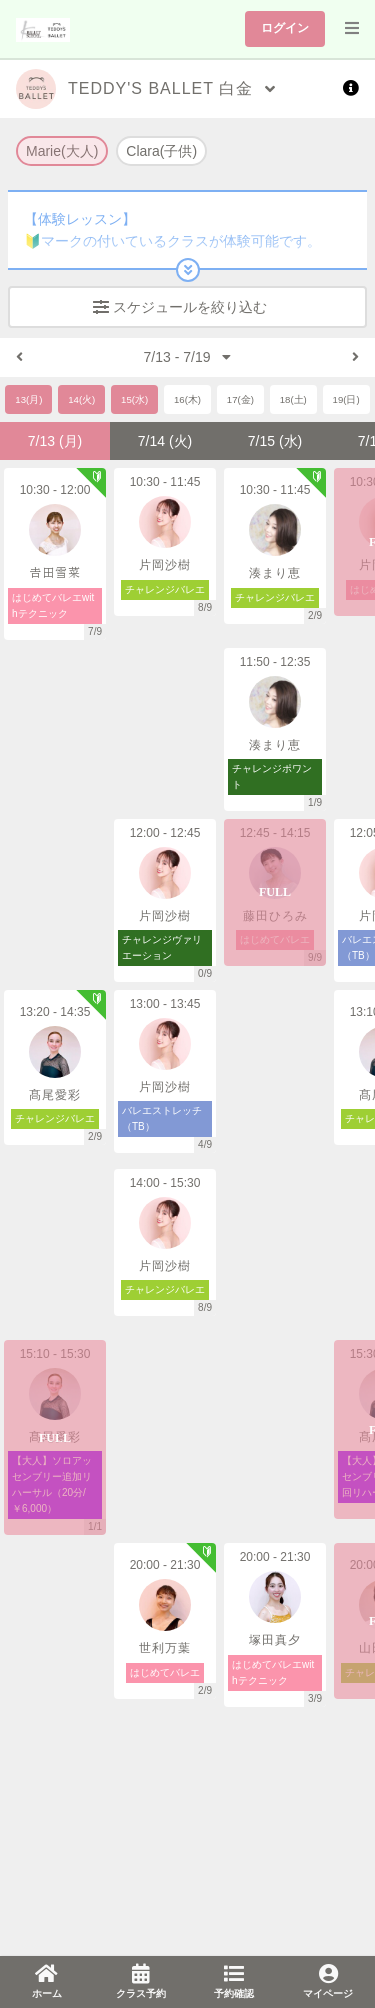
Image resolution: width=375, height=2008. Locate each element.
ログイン (285, 28)
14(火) (81, 399)
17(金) (240, 399)
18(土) (293, 399)
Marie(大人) (62, 151)
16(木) (187, 399)
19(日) (346, 399)
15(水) (134, 399)
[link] (47, 1982)
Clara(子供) (161, 151)
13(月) (28, 399)
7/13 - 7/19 (188, 357)
